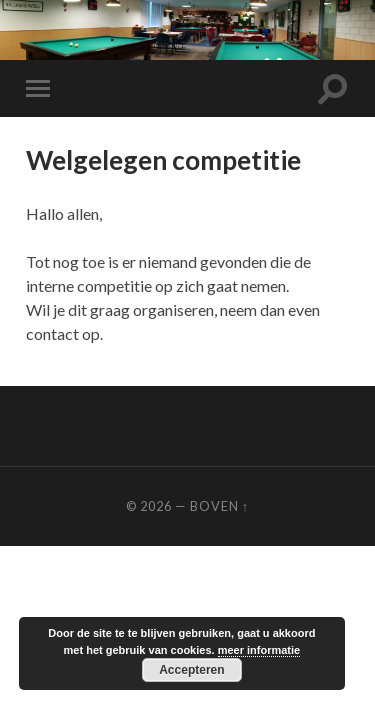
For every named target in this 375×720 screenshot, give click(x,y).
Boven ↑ (219, 506)
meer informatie (259, 650)
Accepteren (191, 670)
